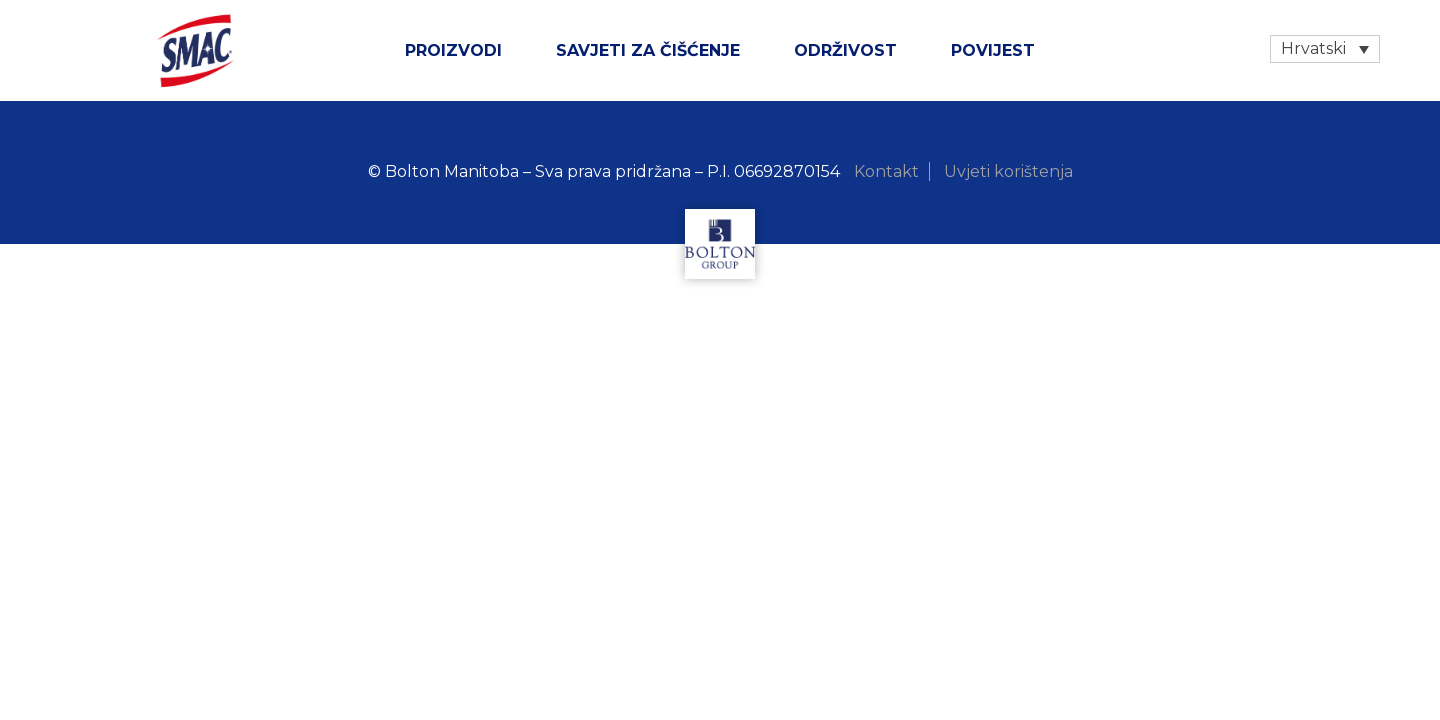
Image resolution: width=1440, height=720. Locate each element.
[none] (1325, 49)
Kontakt (886, 171)
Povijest (993, 50)
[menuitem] (1325, 49)
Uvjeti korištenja (1008, 171)
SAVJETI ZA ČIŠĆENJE (648, 50)
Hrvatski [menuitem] (1313, 48)
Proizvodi (453, 50)
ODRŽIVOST (845, 50)
